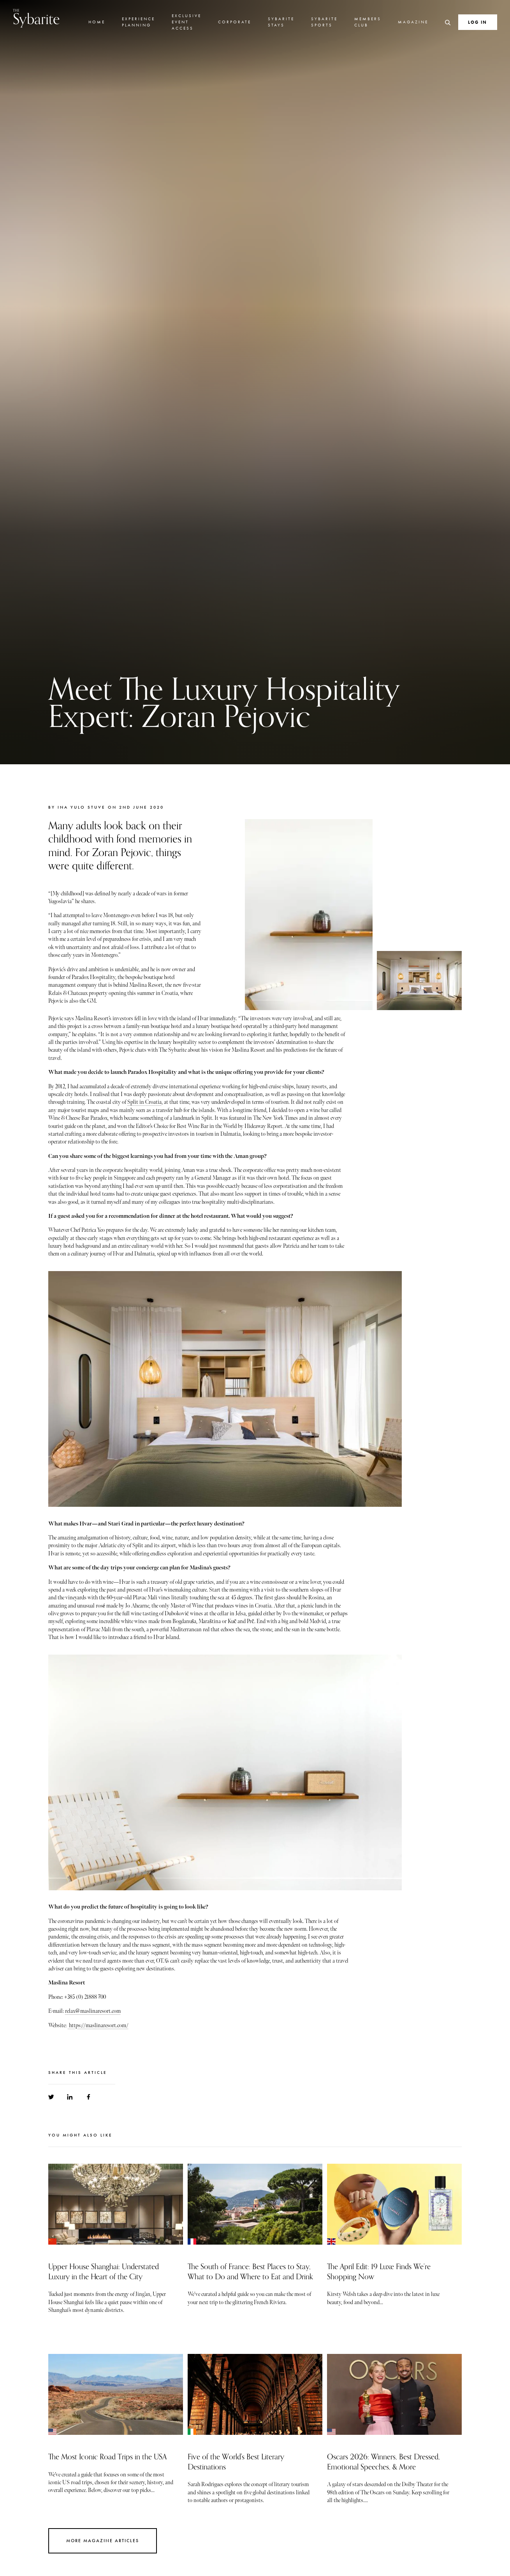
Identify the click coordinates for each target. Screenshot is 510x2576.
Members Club (367, 22)
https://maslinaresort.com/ (98, 2025)
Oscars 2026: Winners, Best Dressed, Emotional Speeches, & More (383, 2462)
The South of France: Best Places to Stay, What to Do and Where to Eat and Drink (250, 2272)
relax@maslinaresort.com (93, 2011)
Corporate (234, 22)
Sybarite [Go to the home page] (36, 18)
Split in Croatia (144, 1102)
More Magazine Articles (102, 2540)
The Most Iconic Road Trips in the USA (107, 2457)
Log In (477, 22)
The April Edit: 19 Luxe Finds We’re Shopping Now (379, 2272)
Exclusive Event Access (186, 22)
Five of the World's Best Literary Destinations (236, 2462)
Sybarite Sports (324, 22)
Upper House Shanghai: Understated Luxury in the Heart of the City (103, 2272)
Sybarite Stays (281, 22)
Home (96, 22)
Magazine (413, 22)
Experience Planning (138, 22)
